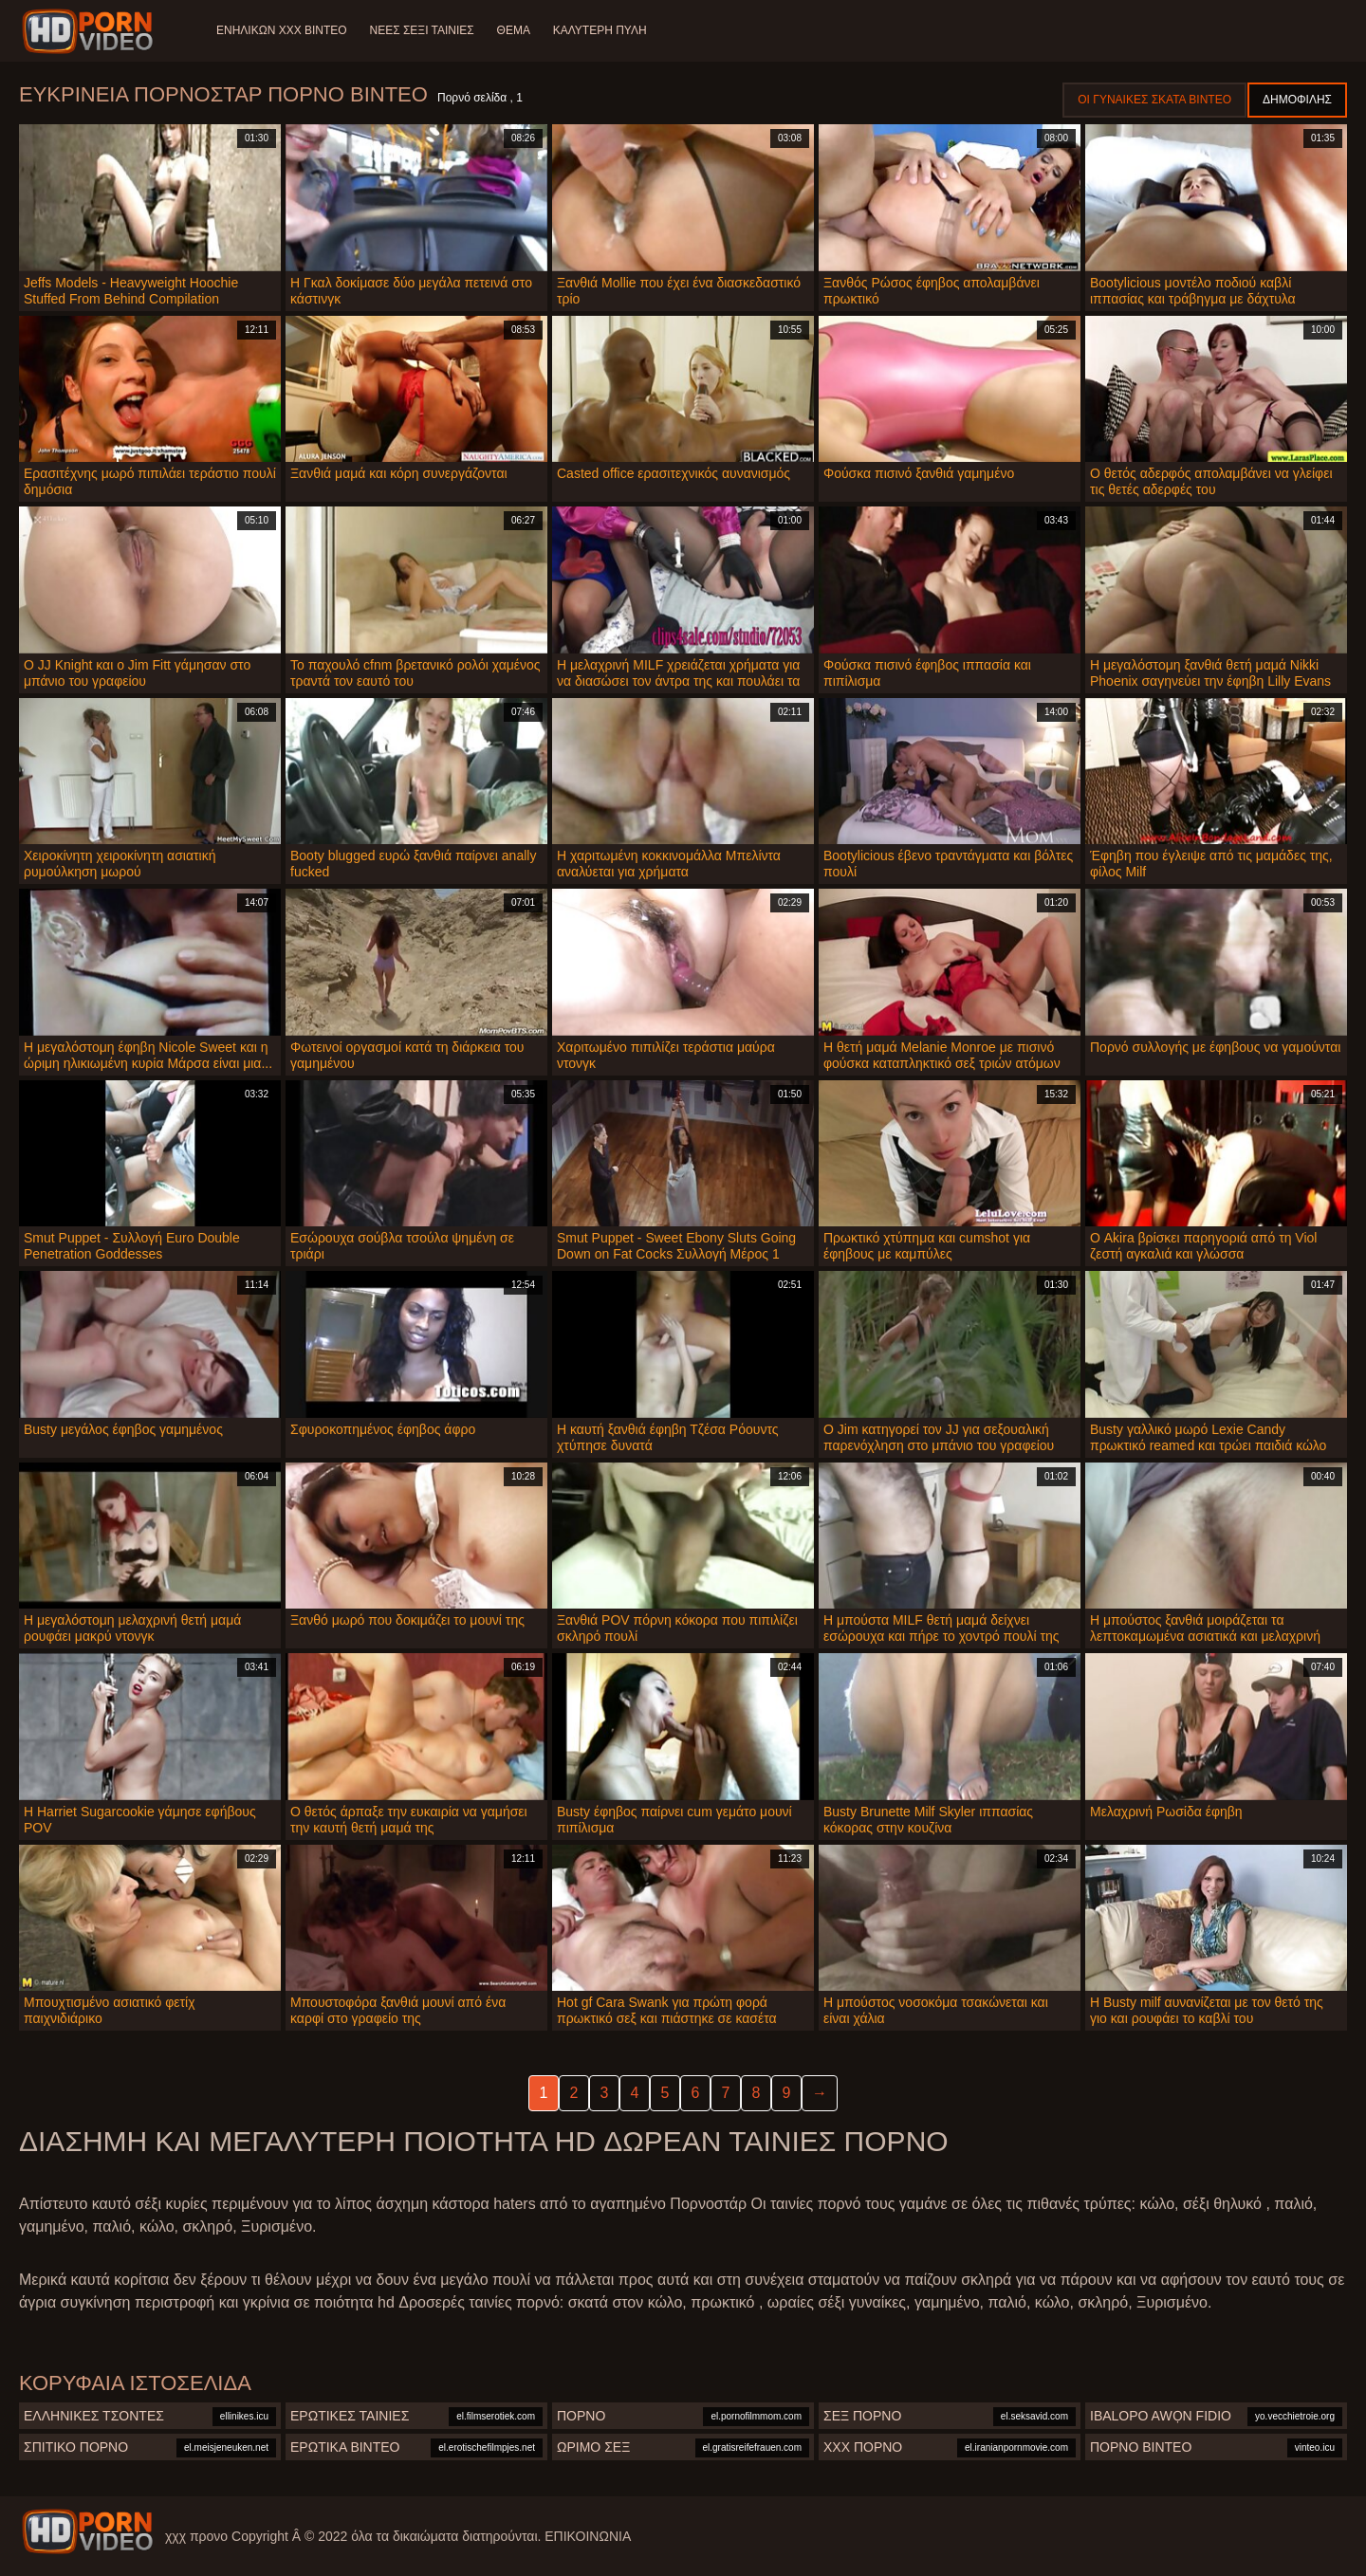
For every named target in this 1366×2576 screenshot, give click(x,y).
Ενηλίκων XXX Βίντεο (281, 30)
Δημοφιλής (1297, 99)
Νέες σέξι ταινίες (422, 30)
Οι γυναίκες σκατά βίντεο (1154, 99)
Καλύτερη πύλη (600, 30)
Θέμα (513, 30)
